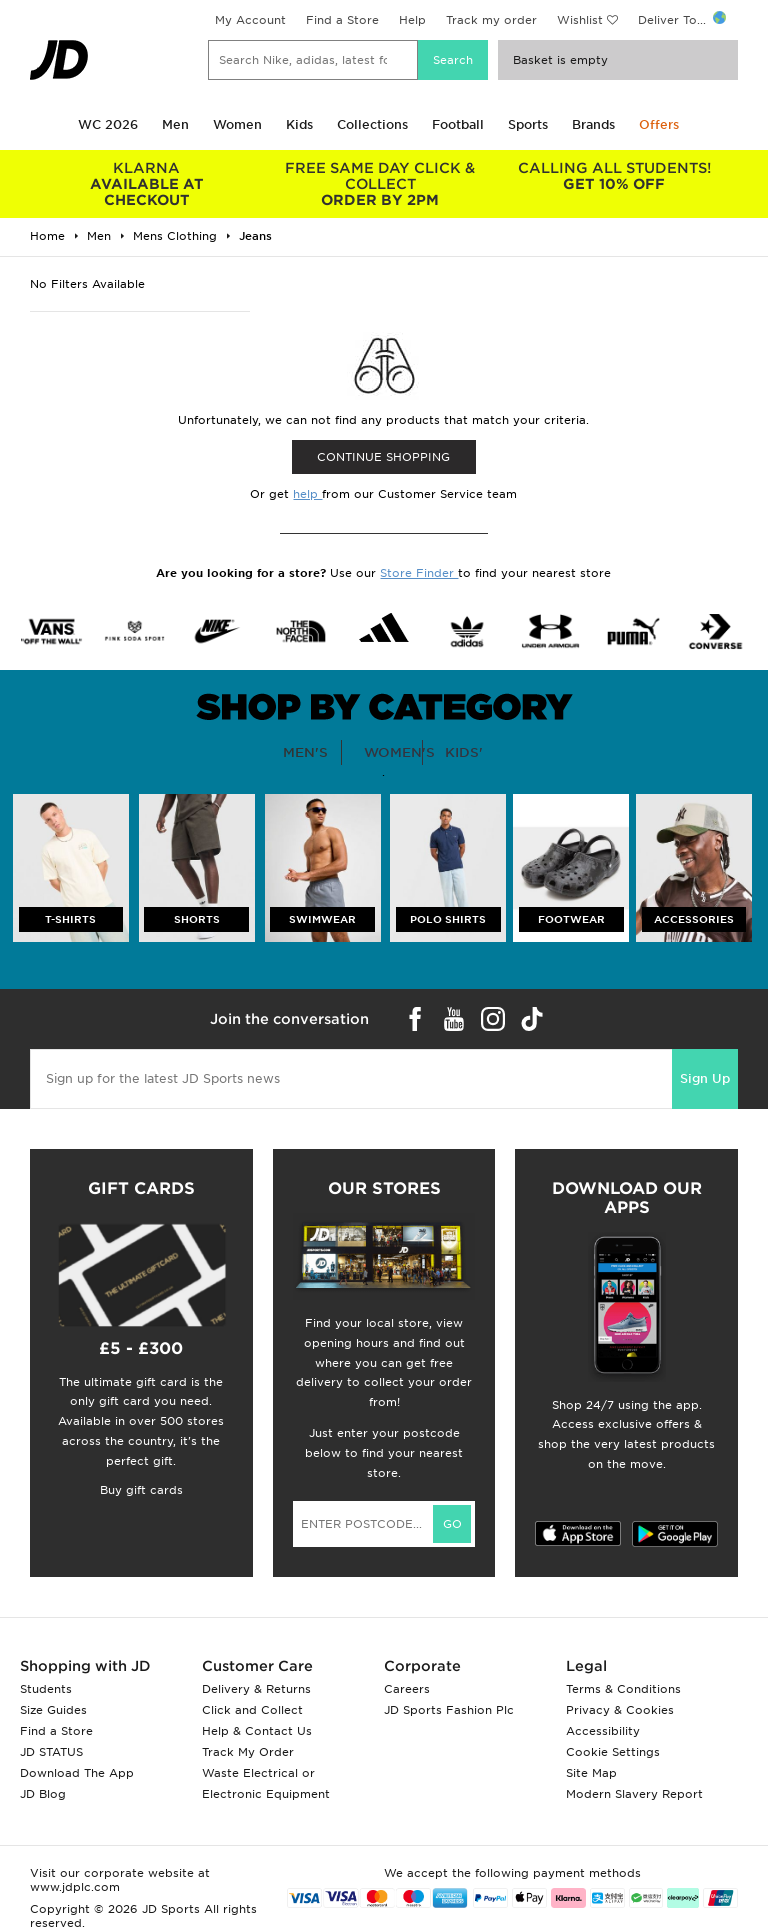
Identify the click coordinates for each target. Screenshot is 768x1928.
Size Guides (53, 1710)
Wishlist (580, 20)
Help (412, 20)
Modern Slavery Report (634, 1794)
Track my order (491, 20)
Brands (593, 124)
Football (458, 124)
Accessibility (603, 1731)
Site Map (591, 1773)
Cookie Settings (613, 1752)
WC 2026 (108, 124)
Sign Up (705, 1078)
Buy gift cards (141, 1490)
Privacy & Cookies (620, 1710)
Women (237, 124)
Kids (299, 124)
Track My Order (248, 1752)
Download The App (77, 1773)
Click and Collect (252, 1710)
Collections (372, 124)
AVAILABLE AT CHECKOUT (147, 184)
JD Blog (43, 1794)
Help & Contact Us (257, 1731)
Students (46, 1689)
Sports (528, 124)
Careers (407, 1689)
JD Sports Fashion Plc (449, 1710)
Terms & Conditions (623, 1689)
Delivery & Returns (256, 1689)
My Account (250, 20)
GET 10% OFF (614, 176)
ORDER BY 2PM (381, 184)
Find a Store (342, 20)
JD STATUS (51, 1752)
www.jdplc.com (75, 1887)
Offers (659, 124)
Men (175, 124)
